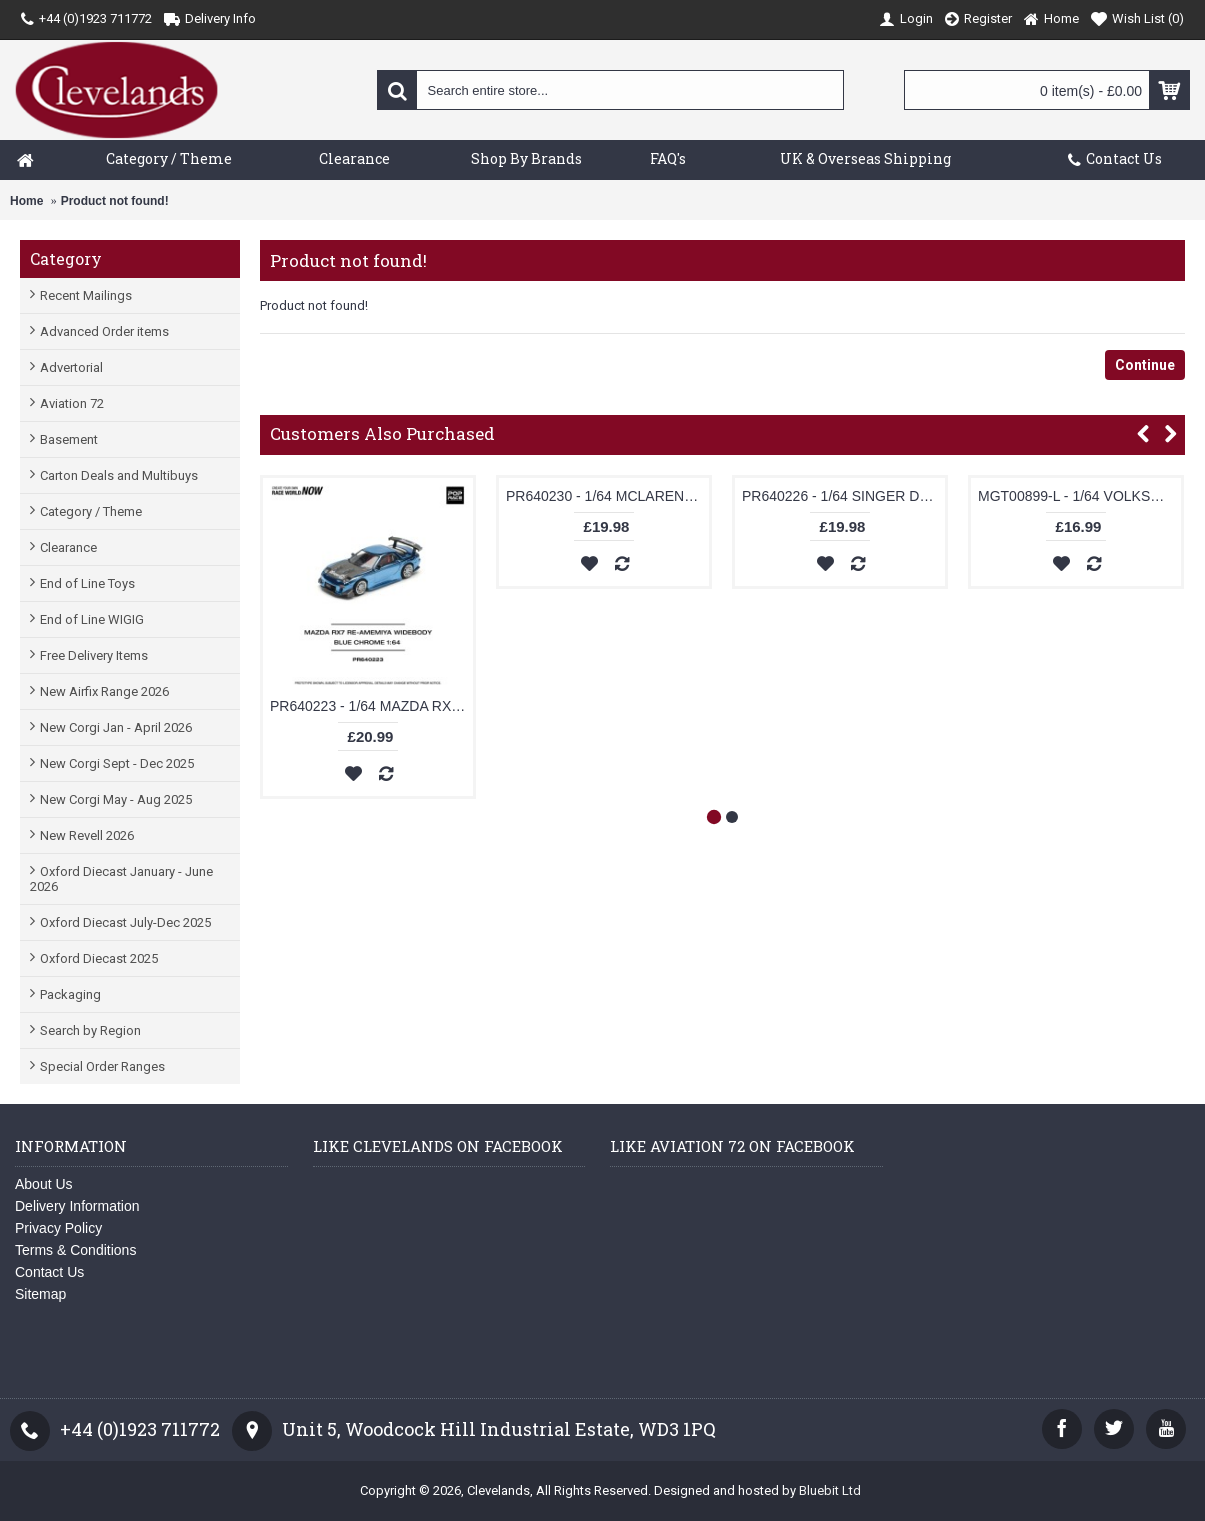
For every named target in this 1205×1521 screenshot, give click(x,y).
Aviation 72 (72, 403)
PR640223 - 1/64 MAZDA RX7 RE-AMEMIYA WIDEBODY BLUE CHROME (371, 706)
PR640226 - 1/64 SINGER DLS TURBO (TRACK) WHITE (843, 496)
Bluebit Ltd (830, 1490)
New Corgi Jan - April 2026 (116, 727)
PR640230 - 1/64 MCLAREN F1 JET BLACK (607, 496)
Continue (1145, 365)
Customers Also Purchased (382, 433)
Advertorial (71, 367)
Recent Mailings (86, 295)
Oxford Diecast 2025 (99, 958)
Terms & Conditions (75, 1250)
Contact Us (49, 1272)
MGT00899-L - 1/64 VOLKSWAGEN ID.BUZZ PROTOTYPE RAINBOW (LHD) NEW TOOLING (1079, 496)
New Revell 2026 (87, 835)
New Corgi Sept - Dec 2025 (117, 763)
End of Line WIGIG (92, 619)
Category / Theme (91, 511)
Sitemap (40, 1294)
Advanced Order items (104, 331)
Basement (69, 439)
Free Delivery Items (94, 655)
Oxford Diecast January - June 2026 (121, 879)
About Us (44, 1184)
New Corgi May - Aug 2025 (116, 799)
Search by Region (90, 1030)
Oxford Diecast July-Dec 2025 (125, 922)
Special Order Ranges (102, 1066)
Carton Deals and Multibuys (119, 475)
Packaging (70, 994)
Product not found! (115, 201)
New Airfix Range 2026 (104, 691)
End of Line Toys (87, 583)
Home (26, 201)
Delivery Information (77, 1206)
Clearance (68, 547)
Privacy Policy (58, 1228)
